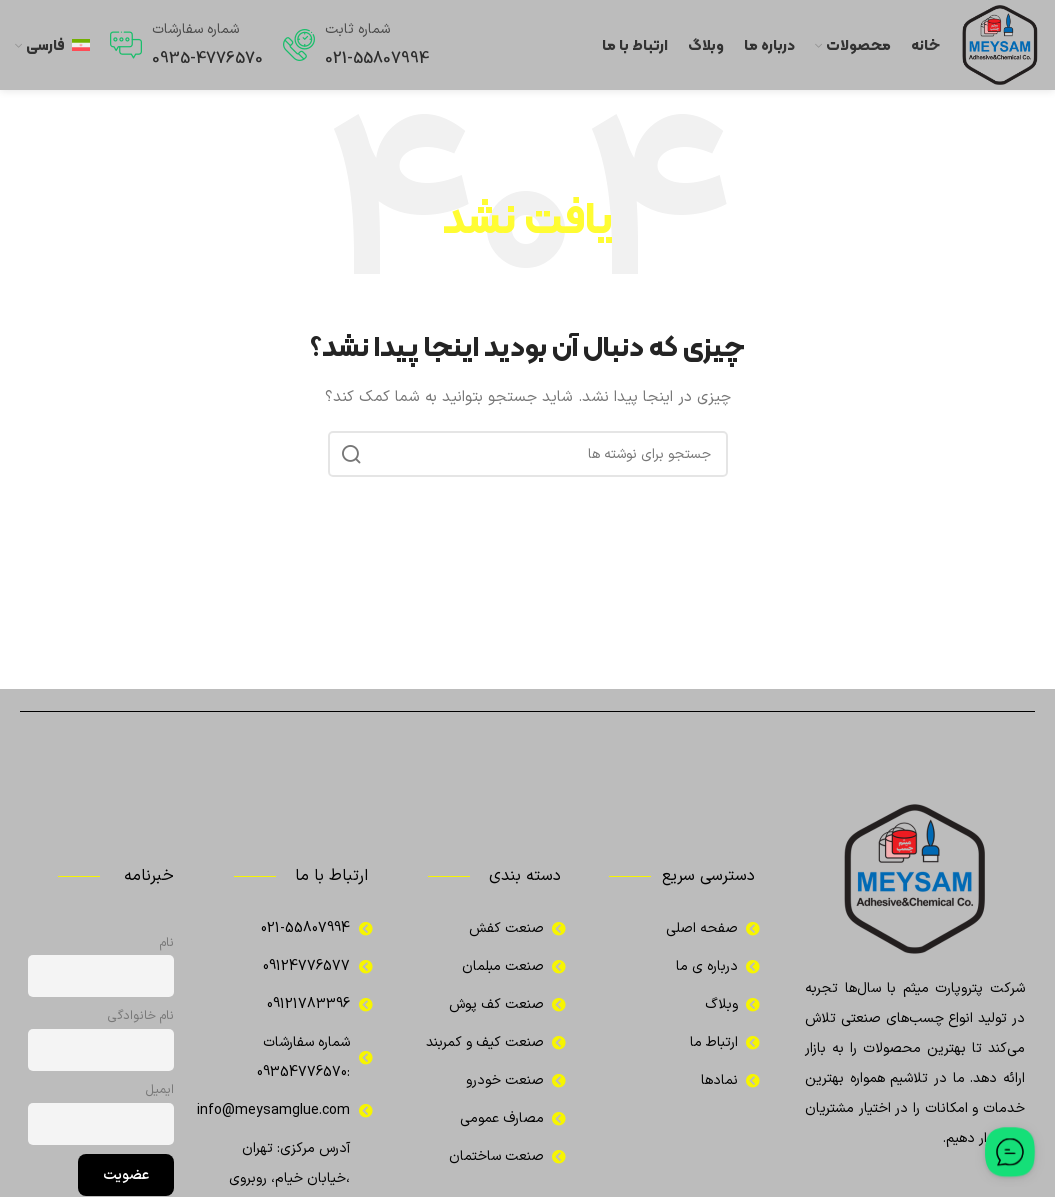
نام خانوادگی (141, 1015)
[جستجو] (528, 454)
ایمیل (160, 1089)
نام (167, 942)
